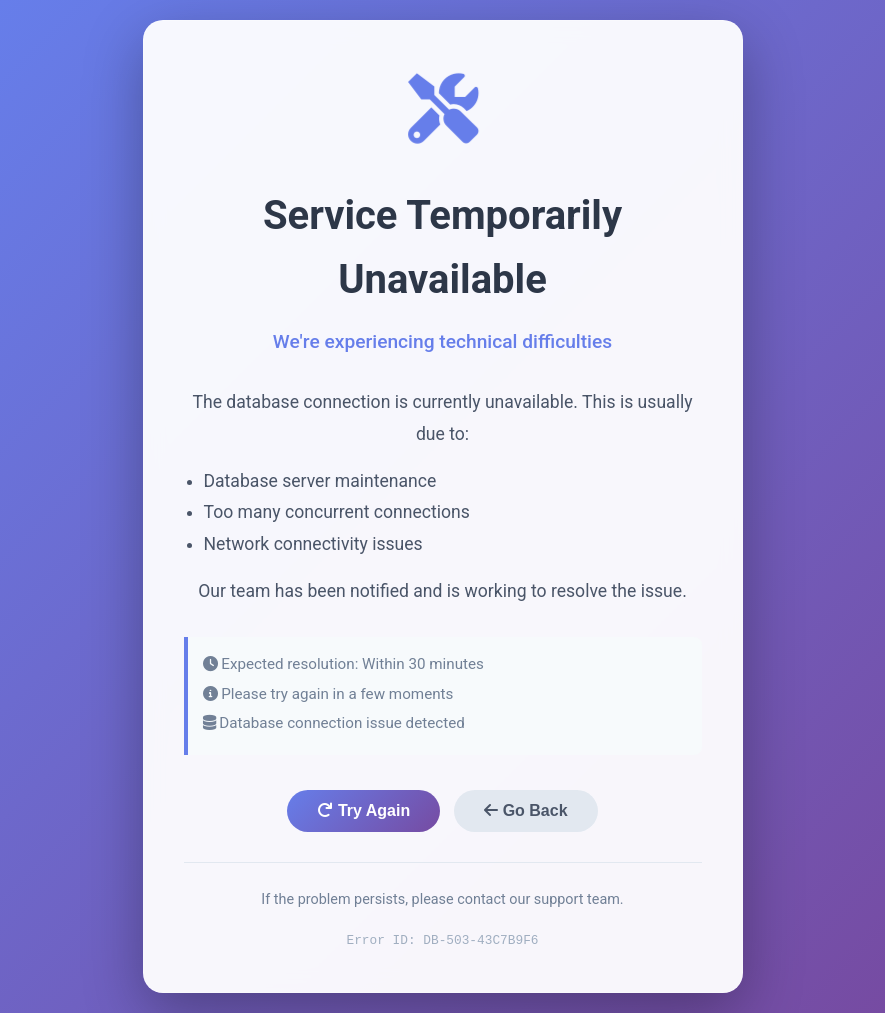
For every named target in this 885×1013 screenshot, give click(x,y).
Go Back (525, 810)
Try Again (363, 810)
